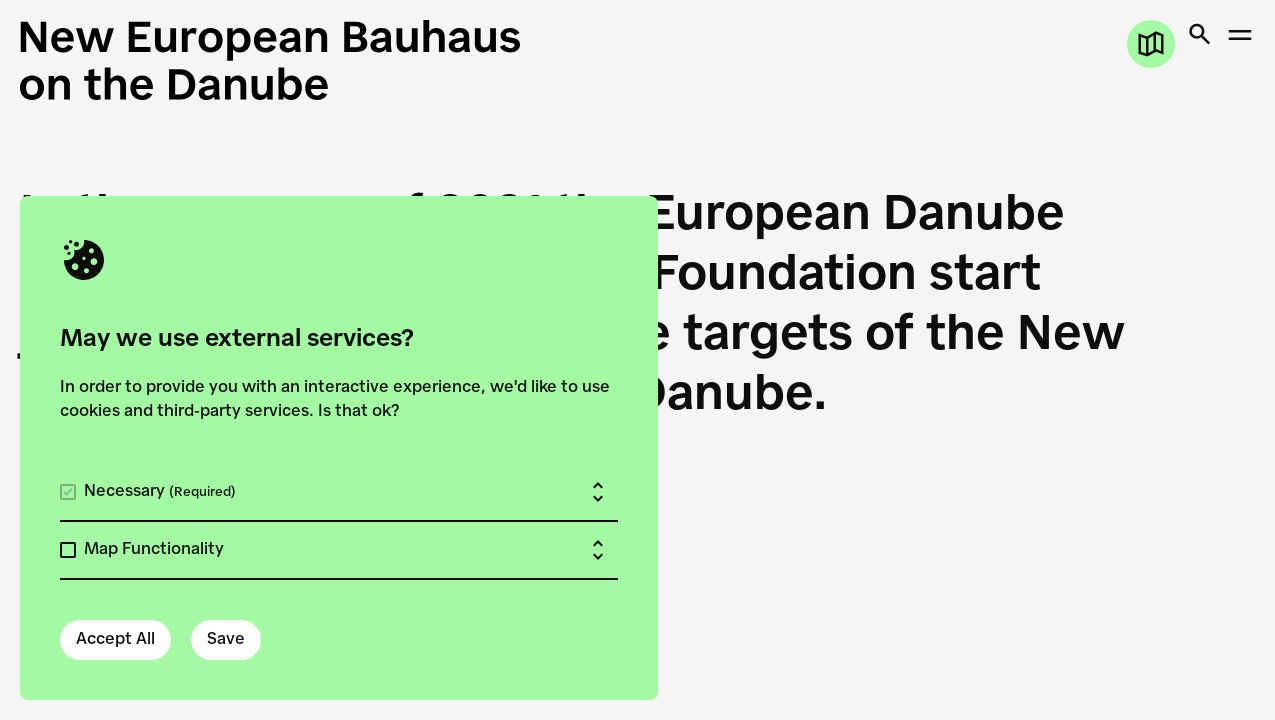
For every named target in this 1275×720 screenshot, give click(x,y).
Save (226, 640)
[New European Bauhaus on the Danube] (329, 60)
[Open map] (1151, 44)
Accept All (115, 640)
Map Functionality (154, 550)
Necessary (160, 492)
